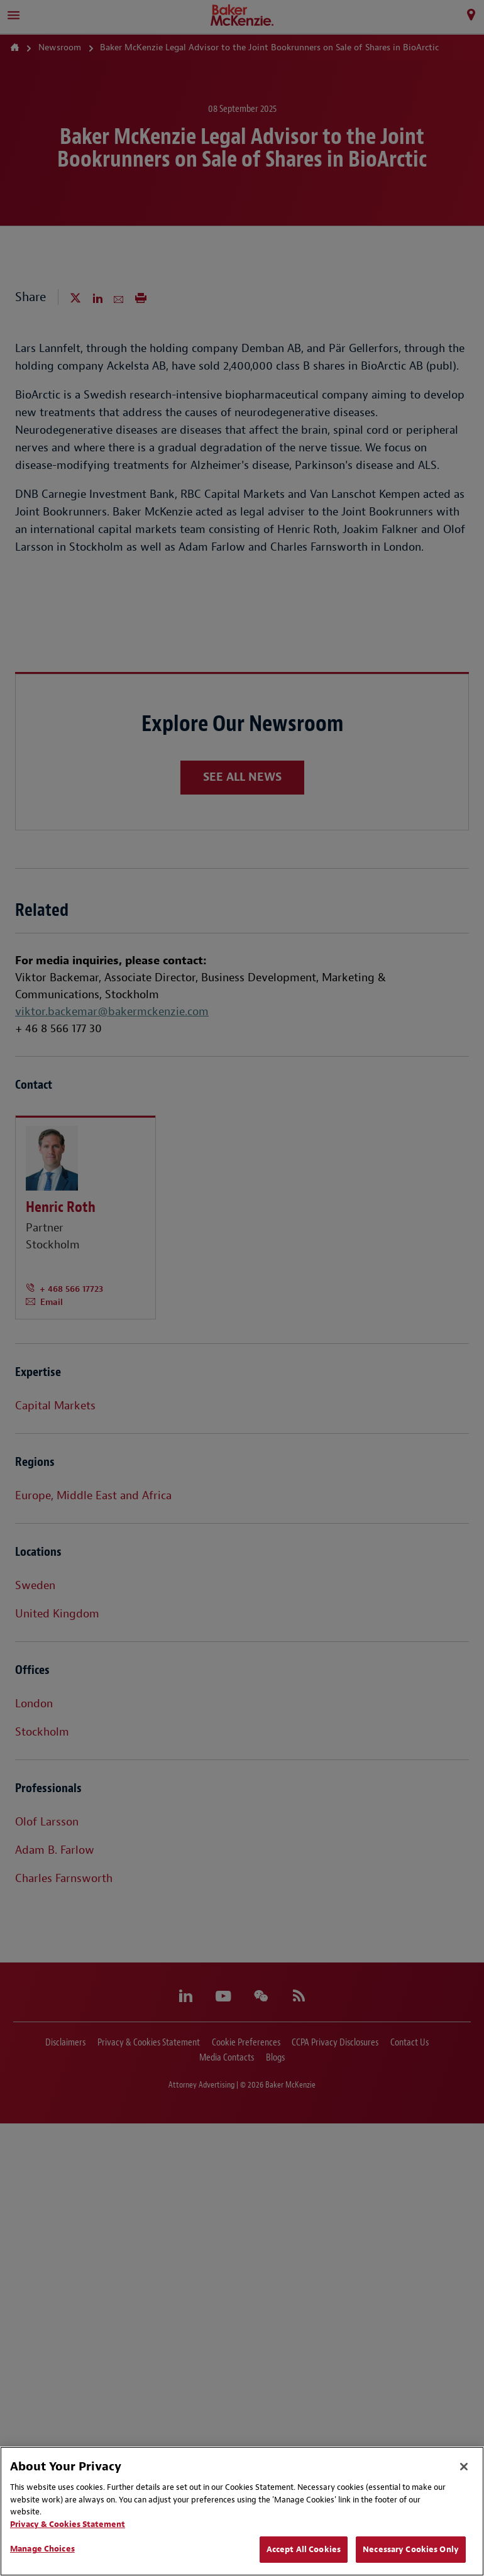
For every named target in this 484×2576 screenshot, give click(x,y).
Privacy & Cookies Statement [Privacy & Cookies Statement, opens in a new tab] (67, 2524)
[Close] (464, 2466)
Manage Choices (42, 2548)
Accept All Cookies (304, 2549)
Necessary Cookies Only (411, 2549)
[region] (242, 2511)
